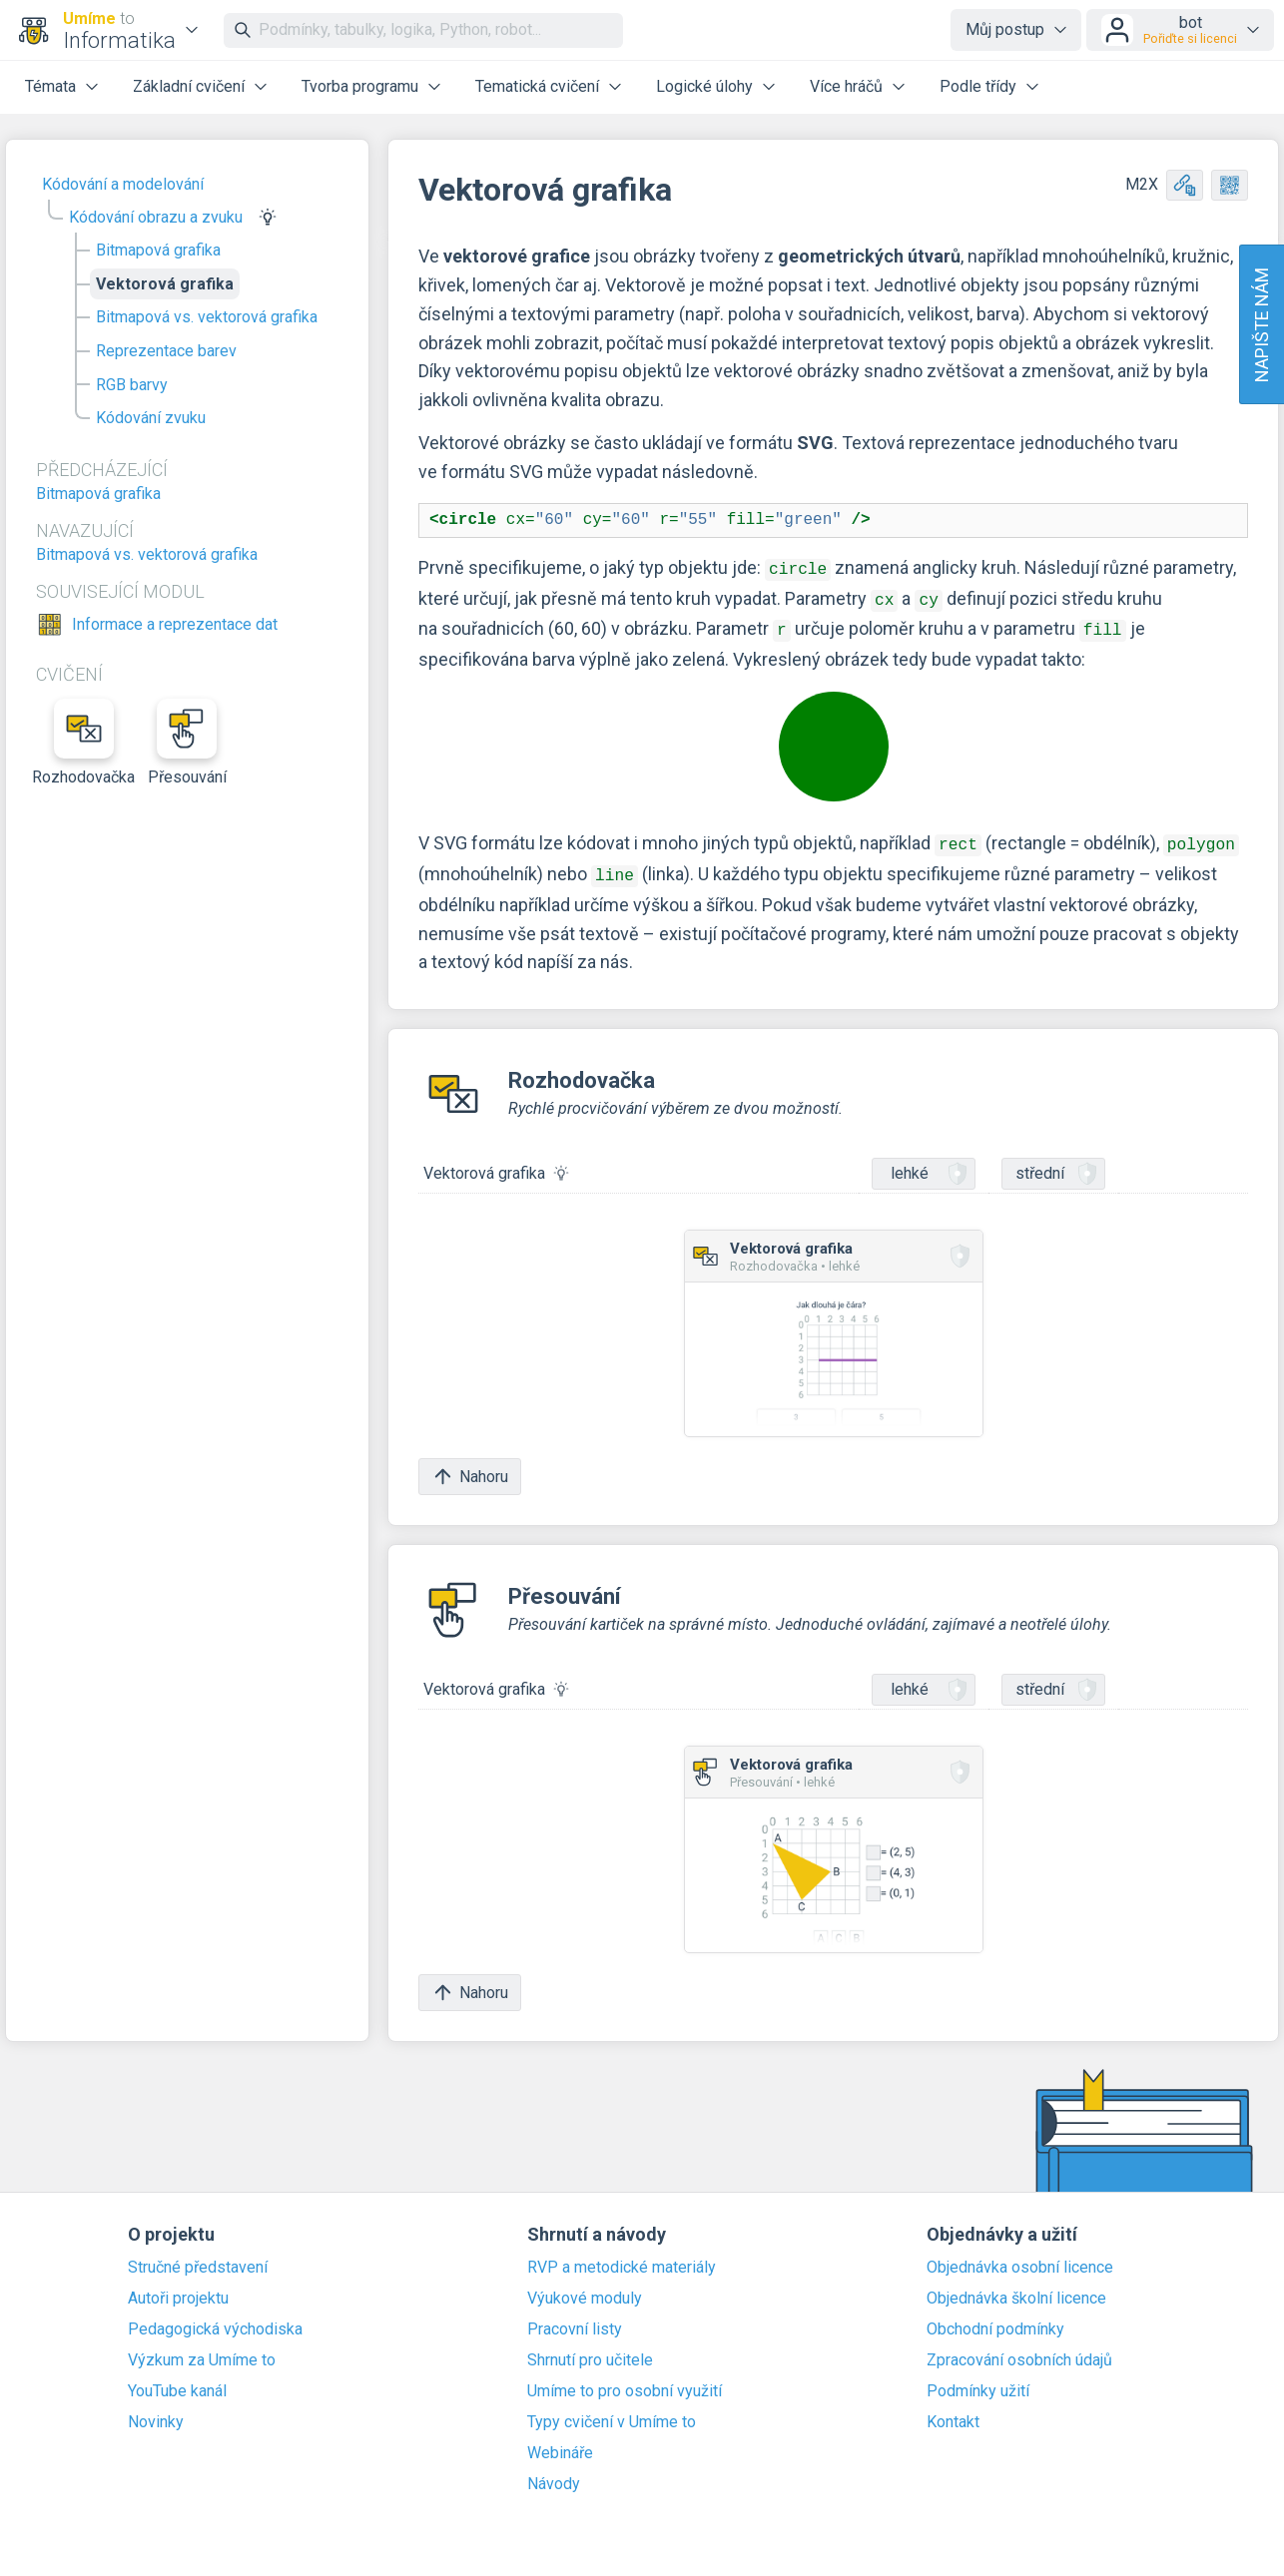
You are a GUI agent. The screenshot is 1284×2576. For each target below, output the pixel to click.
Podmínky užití (978, 2381)
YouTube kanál (177, 2381)
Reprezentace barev (166, 350)
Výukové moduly (584, 2289)
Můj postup (1004, 29)
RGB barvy (132, 384)
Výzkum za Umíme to (202, 2350)
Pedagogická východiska (215, 2319)
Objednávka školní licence (1016, 2289)
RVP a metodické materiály (621, 2258)
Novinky (156, 2412)
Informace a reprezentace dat (175, 625)
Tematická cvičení (537, 86)
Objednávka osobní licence (1020, 2258)
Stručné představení (198, 2258)
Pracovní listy (574, 2319)
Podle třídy (978, 86)
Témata (50, 86)
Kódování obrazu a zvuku (156, 217)
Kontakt (953, 2412)
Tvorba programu (360, 86)
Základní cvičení (189, 86)
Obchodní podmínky (995, 2319)
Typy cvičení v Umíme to (611, 2412)
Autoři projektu (178, 2289)
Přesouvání (187, 742)
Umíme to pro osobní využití (624, 2381)
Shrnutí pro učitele (590, 2350)
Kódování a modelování (123, 184)
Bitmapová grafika (158, 250)
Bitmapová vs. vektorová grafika (207, 316)
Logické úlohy (704, 86)
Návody (553, 2474)
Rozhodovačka (84, 742)
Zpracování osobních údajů (1019, 2350)
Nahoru (469, 1466)
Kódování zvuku (151, 417)
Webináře (560, 2443)
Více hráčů (846, 86)
